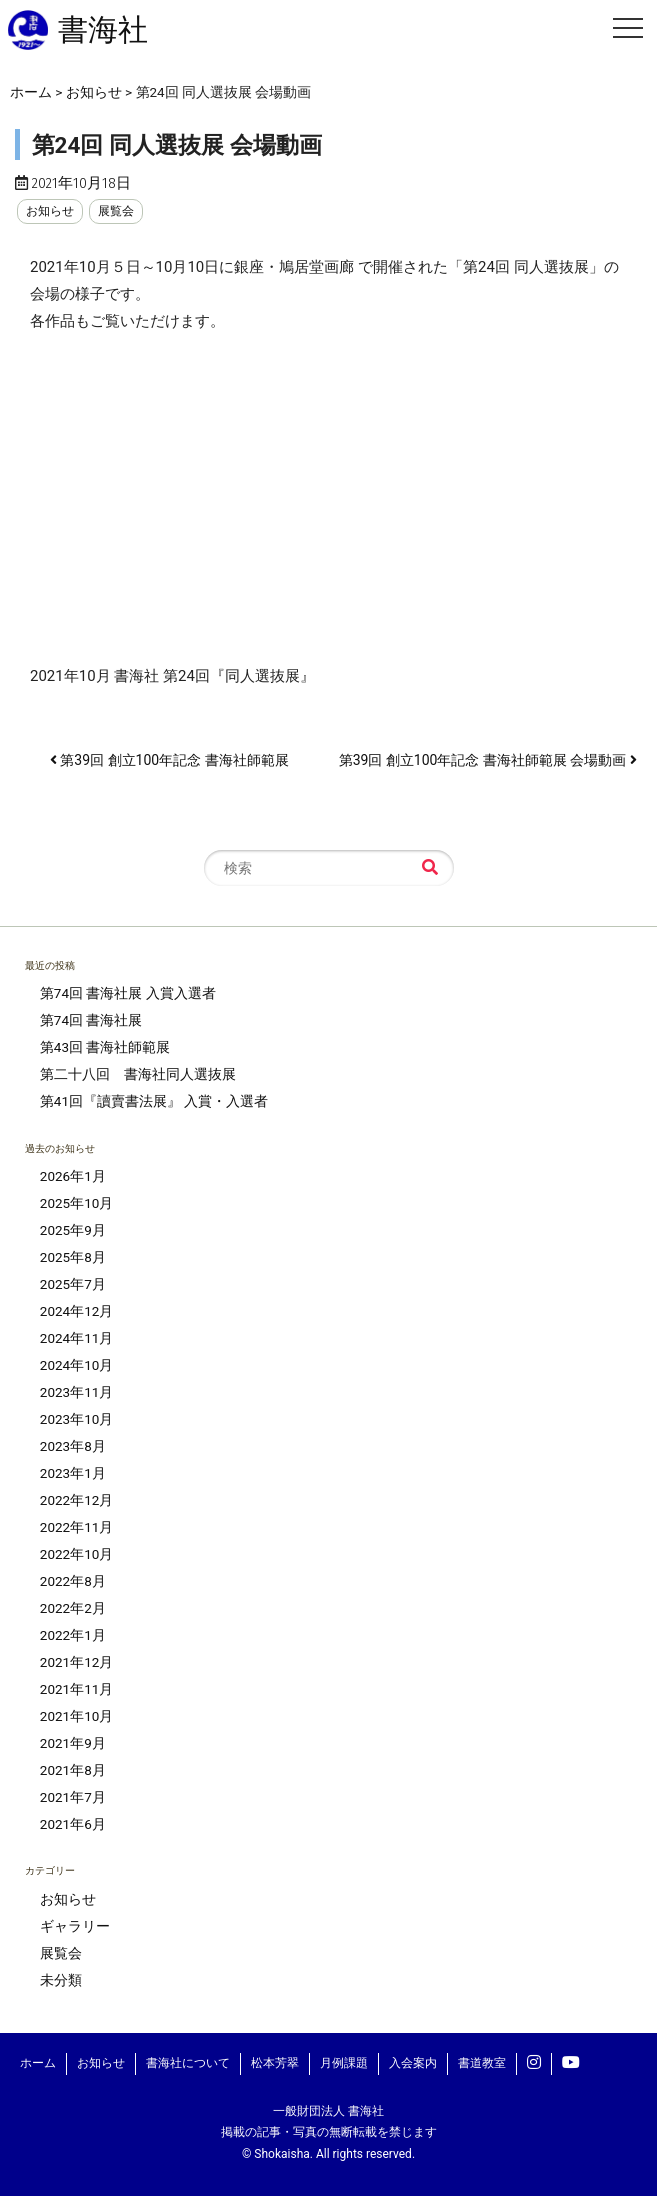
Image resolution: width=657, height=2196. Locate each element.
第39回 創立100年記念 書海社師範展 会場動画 (488, 760)
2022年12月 (77, 1500)
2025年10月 (77, 1203)
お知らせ (50, 211)
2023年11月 (77, 1392)
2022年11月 (77, 1527)
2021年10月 (77, 1716)
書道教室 (482, 2063)
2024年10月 (77, 1365)
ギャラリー (75, 1926)
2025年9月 (73, 1230)
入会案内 (413, 2063)
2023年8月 (73, 1446)
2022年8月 (73, 1581)
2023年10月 (77, 1419)
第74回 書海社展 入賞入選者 (128, 993)
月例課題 (344, 2063)
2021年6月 (73, 1824)
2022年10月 (77, 1554)
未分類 (61, 1980)
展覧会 (116, 211)
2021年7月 (73, 1797)
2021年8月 (73, 1770)
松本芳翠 (275, 2063)
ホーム (38, 2063)
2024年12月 (77, 1311)
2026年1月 (73, 1176)
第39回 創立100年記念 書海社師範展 (169, 760)
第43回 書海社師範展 (105, 1047)
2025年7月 (73, 1284)
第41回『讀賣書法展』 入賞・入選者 (154, 1101)
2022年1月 (73, 1635)
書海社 (103, 29)
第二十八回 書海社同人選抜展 (138, 1074)
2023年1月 (73, 1473)
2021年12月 (77, 1662)
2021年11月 (77, 1689)
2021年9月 (73, 1743)
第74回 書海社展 (91, 1020)
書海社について (188, 2063)
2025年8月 (73, 1257)
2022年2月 (73, 1608)
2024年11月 (77, 1338)
